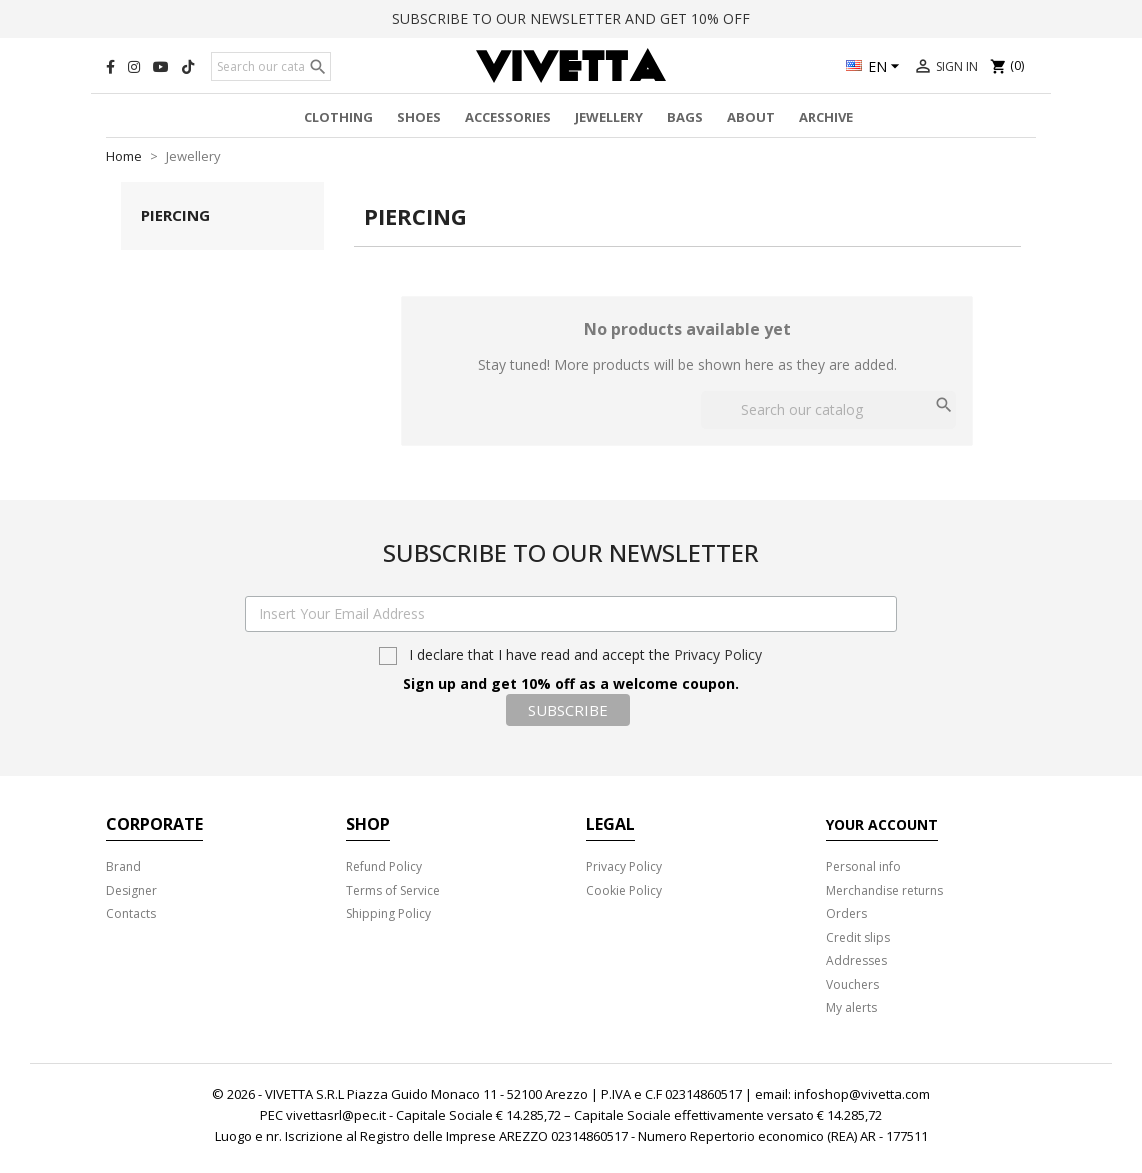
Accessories (508, 117)
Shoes (419, 117)
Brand (123, 866)
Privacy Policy (718, 654)
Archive (826, 117)
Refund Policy (384, 866)
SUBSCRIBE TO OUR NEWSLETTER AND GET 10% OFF (571, 18)
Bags (685, 117)
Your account (882, 824)
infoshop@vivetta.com (862, 1094)
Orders (846, 913)
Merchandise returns (884, 890)
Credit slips (858, 937)
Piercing (175, 215)
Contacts (131, 913)
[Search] (271, 67)
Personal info (863, 866)
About (751, 117)
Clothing (338, 117)
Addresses (856, 960)
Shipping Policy (388, 913)
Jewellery (609, 117)
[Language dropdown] (875, 68)
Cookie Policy (624, 890)
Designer (131, 890)
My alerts (851, 1007)
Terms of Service (393, 890)
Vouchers (852, 984)
